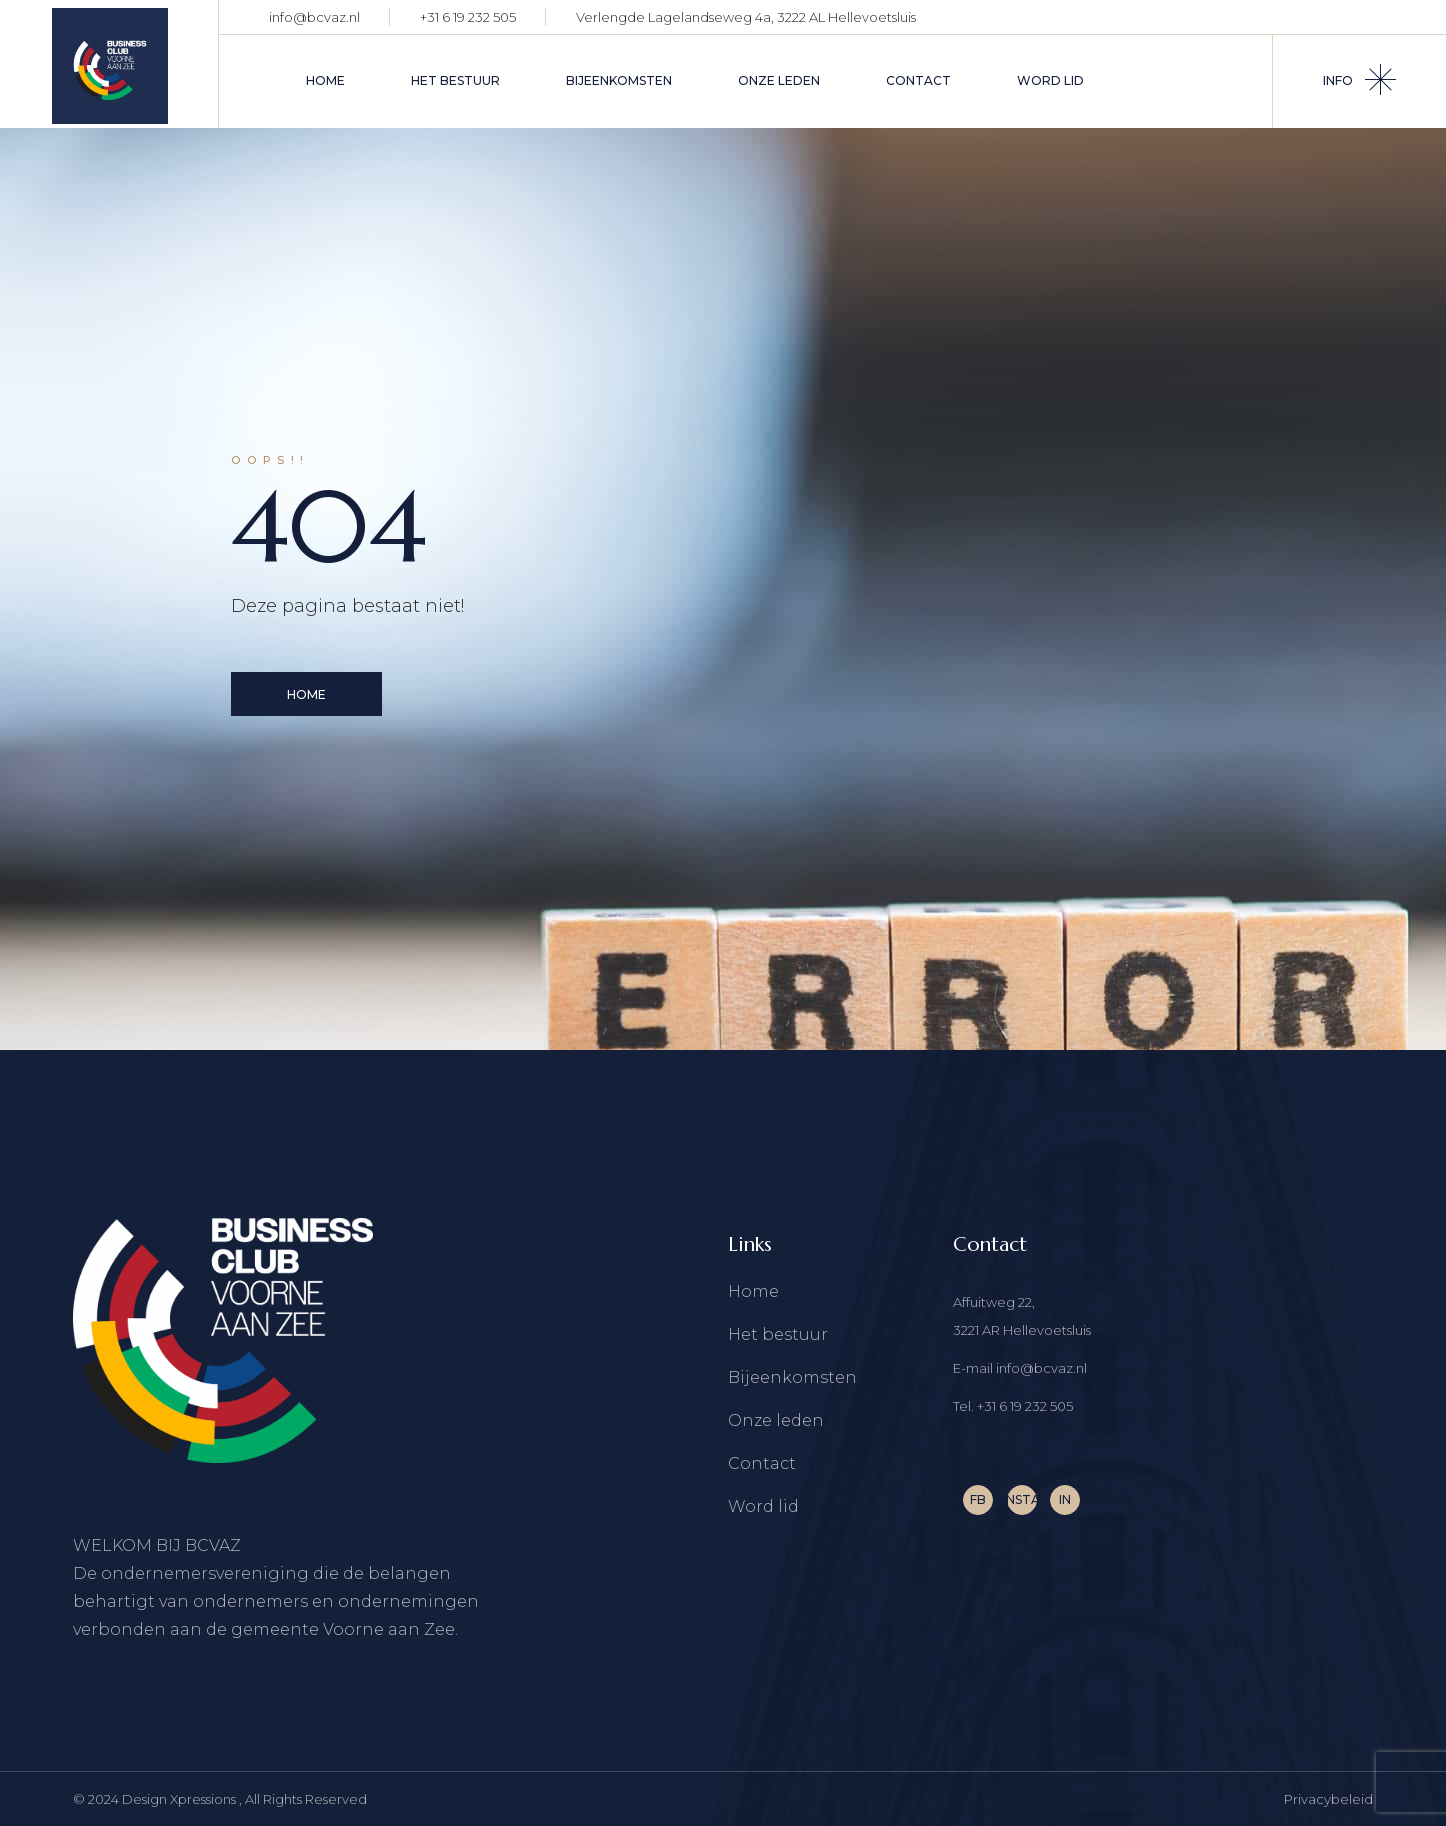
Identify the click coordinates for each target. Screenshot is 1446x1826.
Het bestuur (778, 1334)
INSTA (1022, 1499)
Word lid (763, 1506)
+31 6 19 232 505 (468, 17)
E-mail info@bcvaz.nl (1020, 1368)
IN (1065, 1499)
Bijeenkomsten (792, 1377)
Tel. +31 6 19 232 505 (1013, 1406)
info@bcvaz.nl (314, 17)
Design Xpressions (180, 1799)
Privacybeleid (1328, 1799)
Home (753, 1291)
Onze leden (776, 1420)
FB (978, 1499)
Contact (762, 1463)
